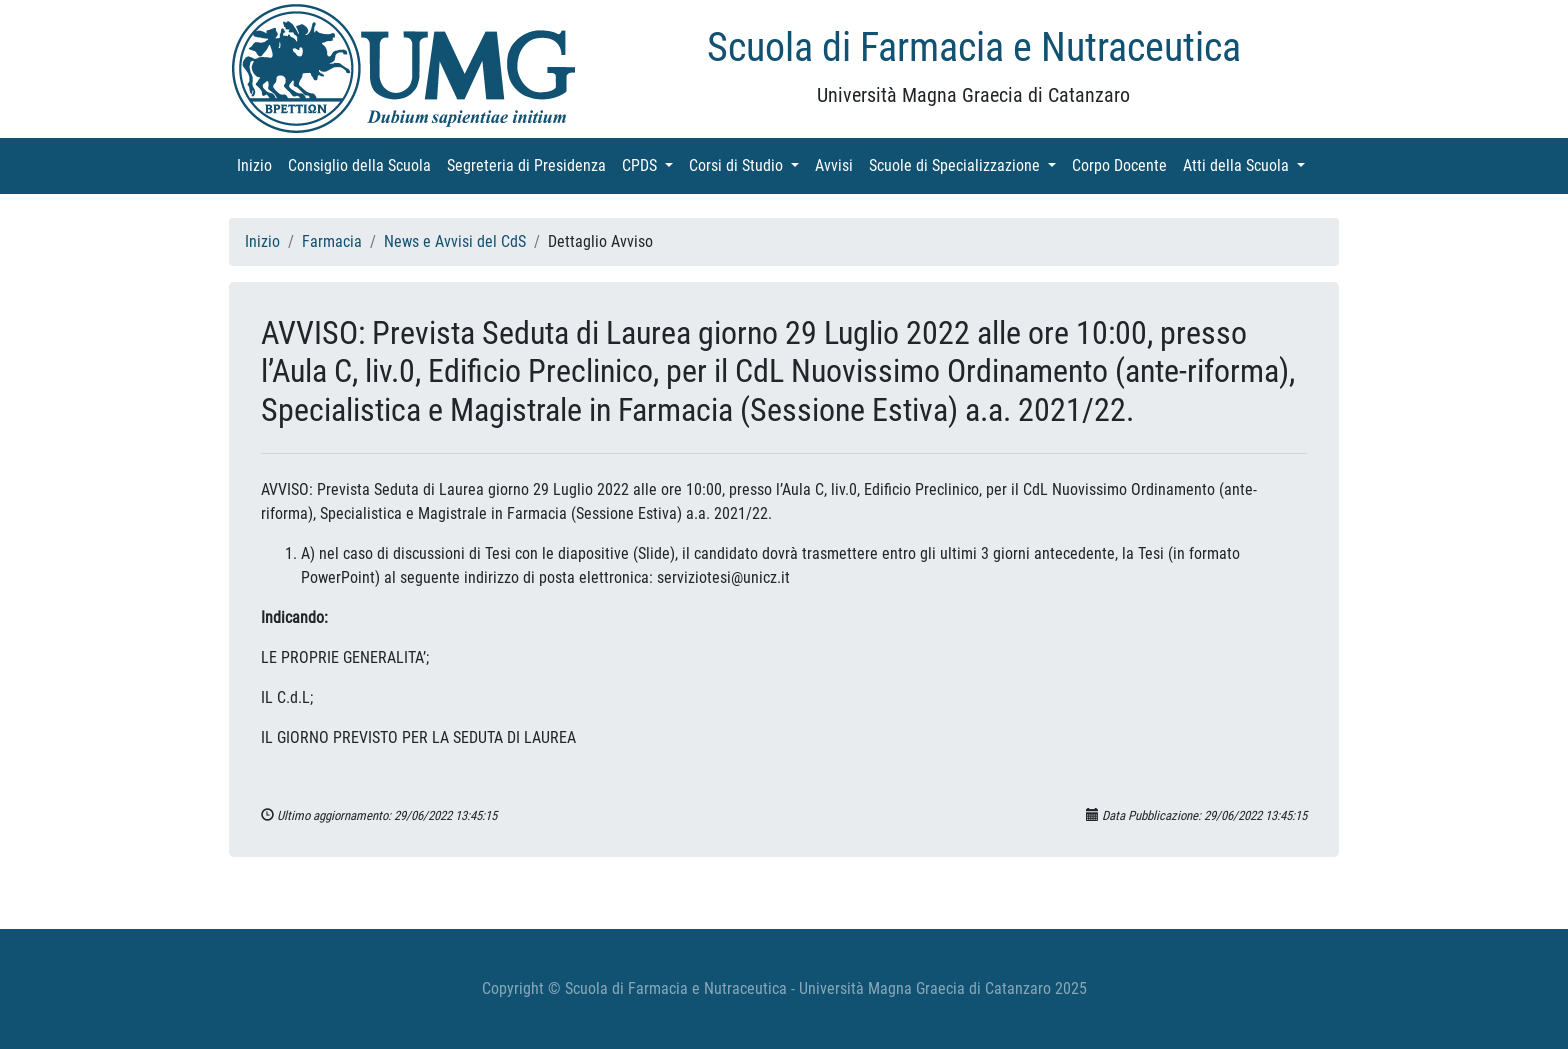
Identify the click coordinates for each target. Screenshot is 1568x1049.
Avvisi (838, 164)
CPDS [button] (651, 164)
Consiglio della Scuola (363, 164)
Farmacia (332, 241)
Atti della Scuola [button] (1248, 164)
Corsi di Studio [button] (748, 164)
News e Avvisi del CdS (455, 241)
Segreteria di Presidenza (530, 164)
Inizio (258, 164)
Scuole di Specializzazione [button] (966, 164)
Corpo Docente (1123, 164)
